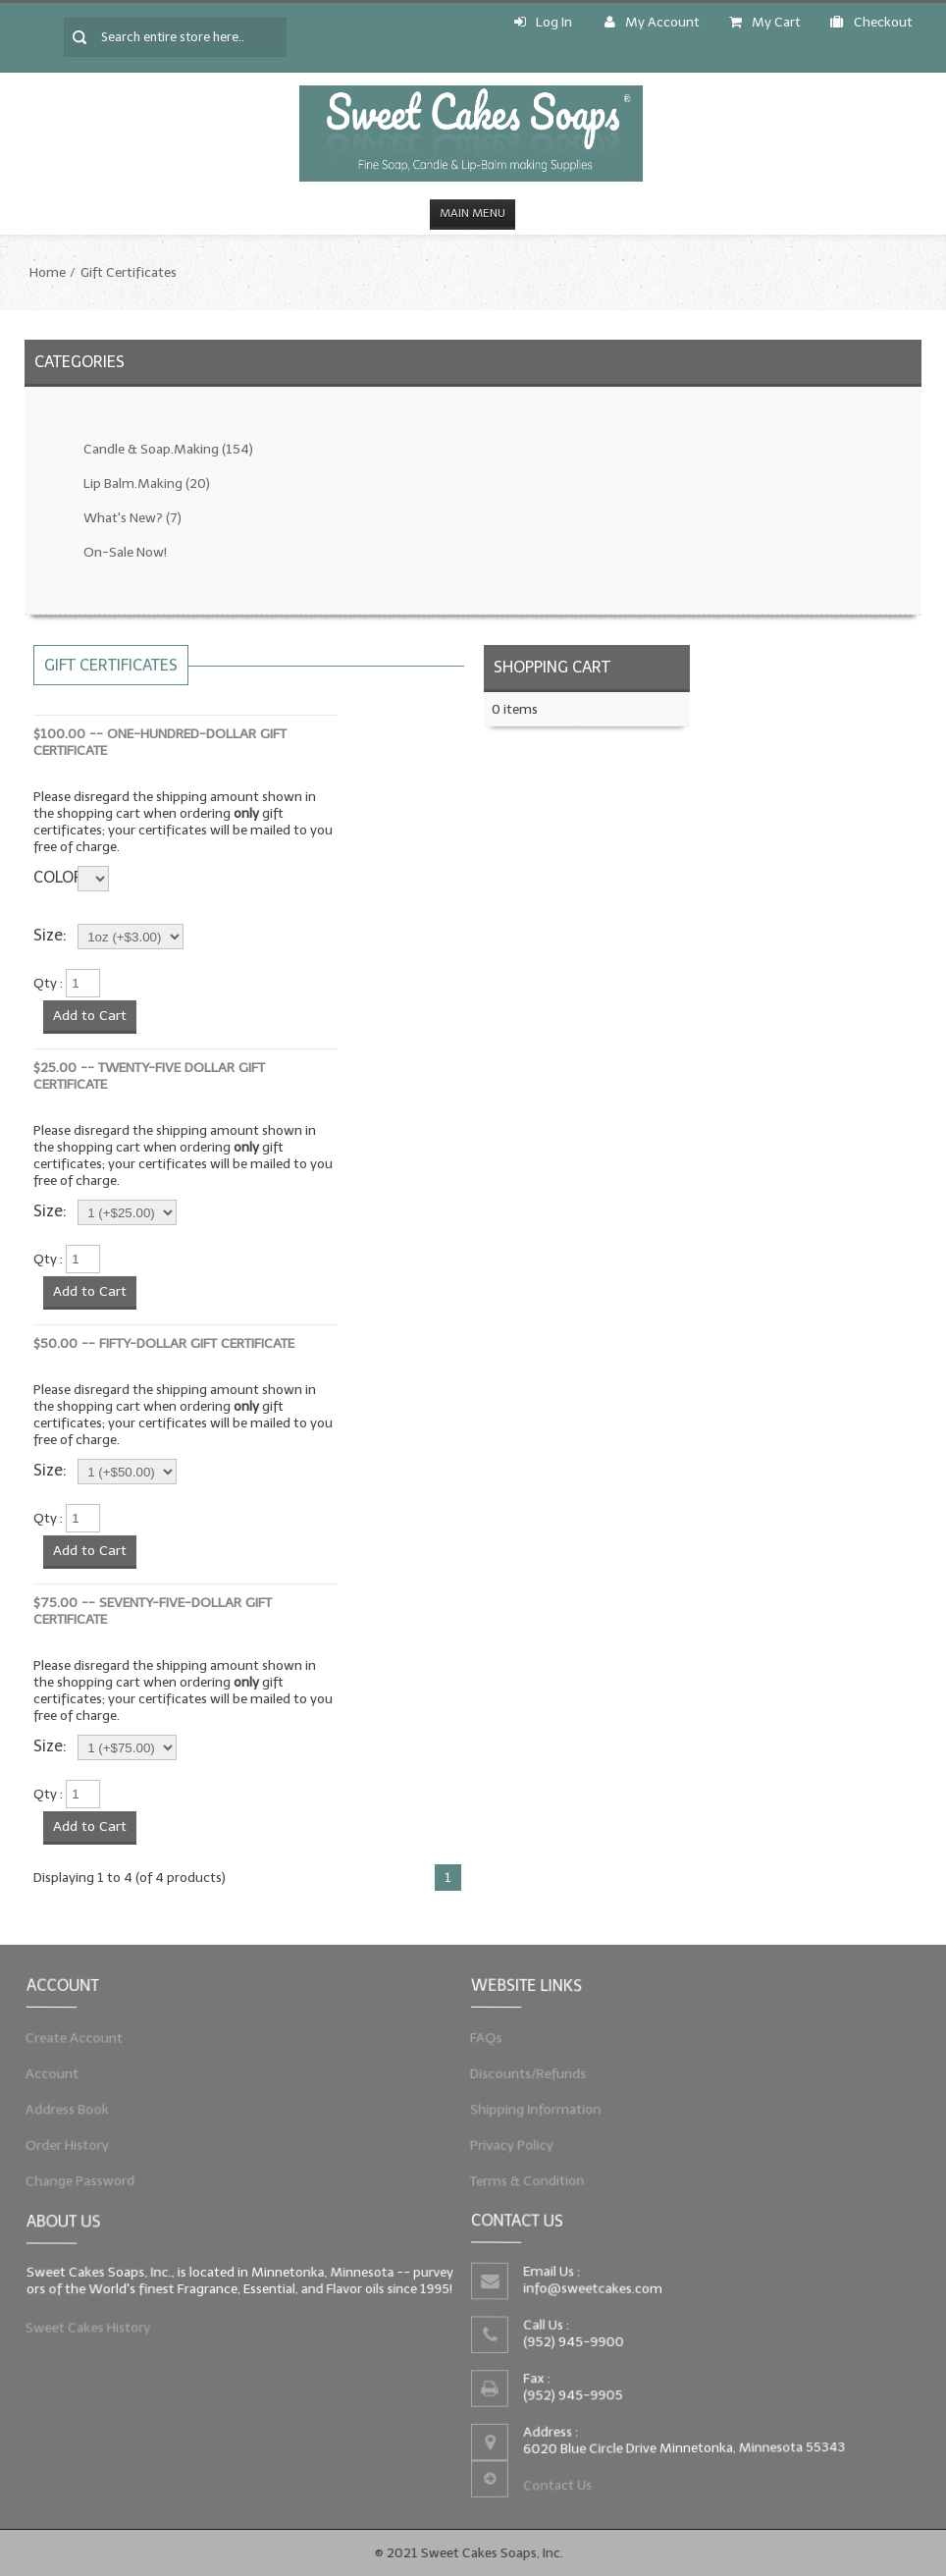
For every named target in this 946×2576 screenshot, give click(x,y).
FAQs (489, 2038)
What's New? (132, 518)
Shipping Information (538, 2108)
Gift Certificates (128, 272)
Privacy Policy (514, 2144)
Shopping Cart (552, 667)
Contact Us (559, 2484)
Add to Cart (90, 1015)
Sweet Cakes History (90, 2326)
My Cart (765, 22)
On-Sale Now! (125, 552)
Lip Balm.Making (146, 483)
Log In (543, 22)
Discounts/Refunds (530, 2073)
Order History (69, 2144)
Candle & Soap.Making (168, 449)
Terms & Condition (529, 2179)
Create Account (76, 2038)
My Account (652, 22)
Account (54, 2073)
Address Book (69, 2108)
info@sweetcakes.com (593, 2289)
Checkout (871, 22)
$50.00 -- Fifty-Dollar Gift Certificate (163, 1343)
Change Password (82, 2179)
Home (47, 272)
